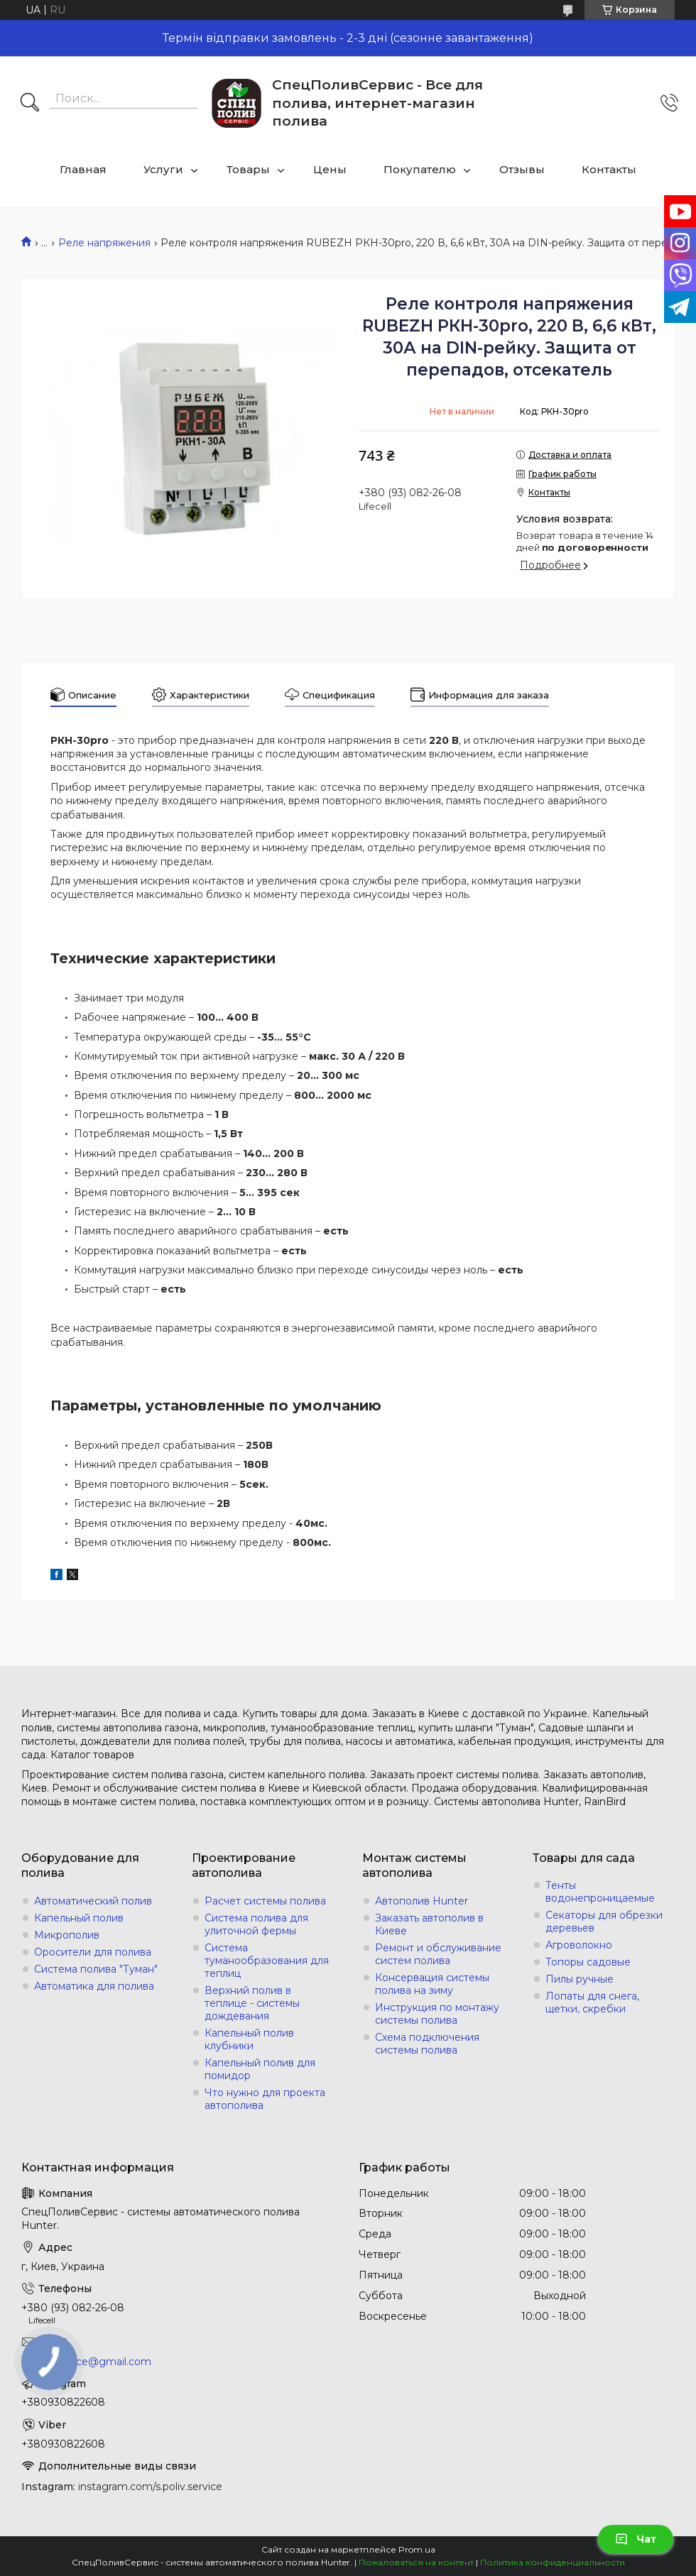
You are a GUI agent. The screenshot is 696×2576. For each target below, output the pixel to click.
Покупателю (420, 169)
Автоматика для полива (94, 1986)
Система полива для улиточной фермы (256, 1924)
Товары (248, 169)
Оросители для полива (92, 1952)
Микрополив (66, 1935)
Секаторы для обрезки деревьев (604, 1921)
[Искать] (29, 103)
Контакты (609, 169)
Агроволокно (578, 1945)
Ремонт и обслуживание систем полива (438, 1954)
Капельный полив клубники (249, 2039)
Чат (635, 2539)
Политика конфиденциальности (552, 2562)
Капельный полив (79, 1918)
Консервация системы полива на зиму (432, 1984)
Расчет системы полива (265, 1901)
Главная (83, 169)
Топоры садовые (588, 1962)
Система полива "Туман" (96, 1969)
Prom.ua (416, 2549)
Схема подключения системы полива (427, 2043)
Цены (330, 169)
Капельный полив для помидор (260, 2069)
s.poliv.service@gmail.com (86, 2361)
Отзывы (522, 169)
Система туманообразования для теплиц (267, 1960)
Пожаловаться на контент (416, 2562)
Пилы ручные (579, 1979)
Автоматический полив (93, 1901)
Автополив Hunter (421, 1901)
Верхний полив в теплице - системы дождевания (252, 2003)
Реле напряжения (104, 242)
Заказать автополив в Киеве (429, 1924)
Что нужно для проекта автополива (265, 2099)
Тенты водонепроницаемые (600, 1891)
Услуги (163, 169)
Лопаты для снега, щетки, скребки (592, 2002)
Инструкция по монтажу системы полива (437, 2014)
